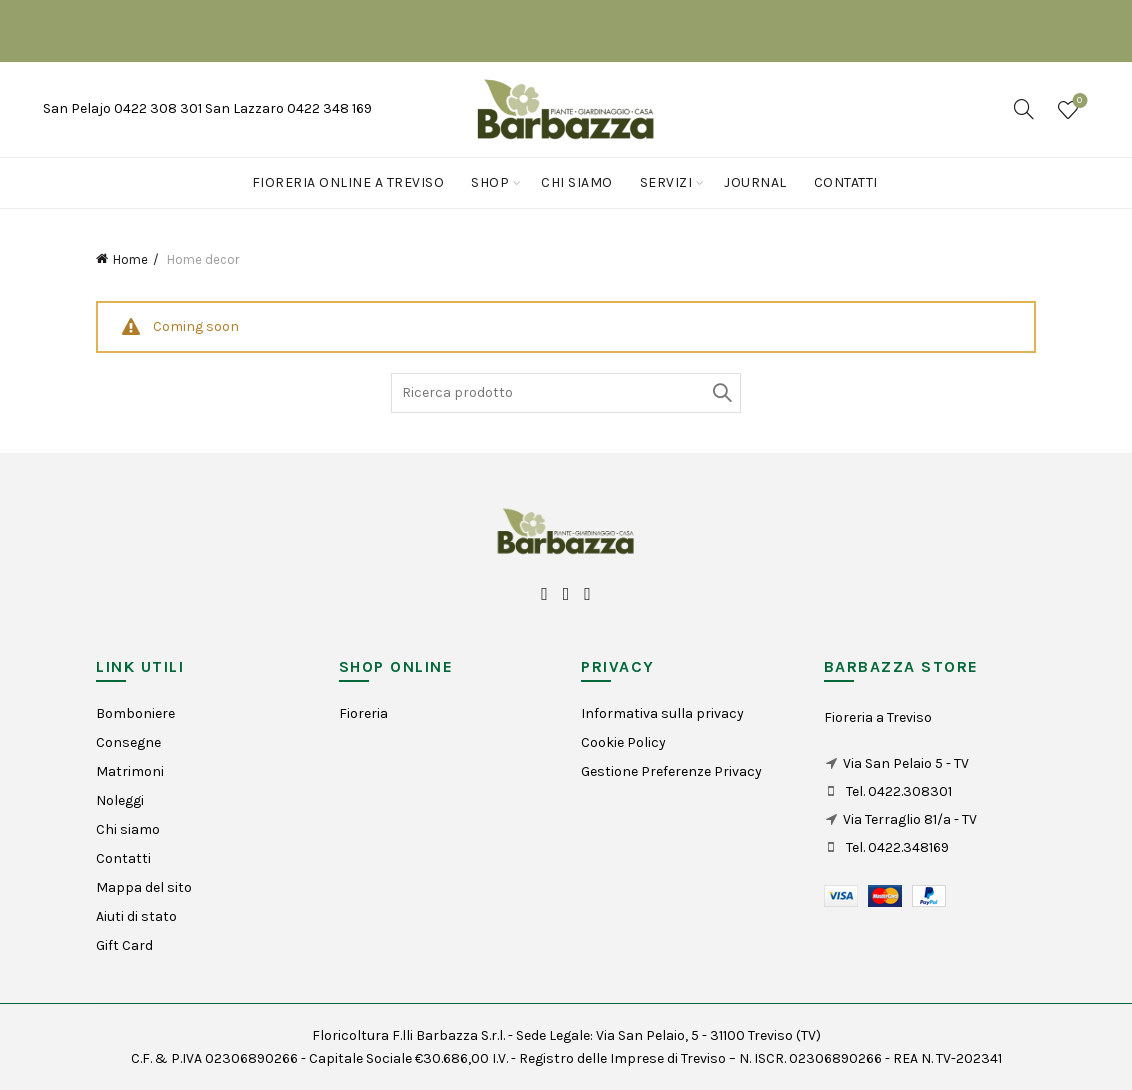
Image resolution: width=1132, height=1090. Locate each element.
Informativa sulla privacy (662, 713)
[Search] (1024, 109)
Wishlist (1077, 101)
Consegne (128, 742)
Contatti (846, 182)
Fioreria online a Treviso (348, 182)
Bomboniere (135, 713)
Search (721, 393)
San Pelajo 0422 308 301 (124, 108)
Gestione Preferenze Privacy (671, 771)
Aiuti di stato (136, 916)
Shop (490, 182)
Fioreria (363, 713)
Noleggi (120, 800)
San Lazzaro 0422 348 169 (288, 108)
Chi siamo (577, 182)
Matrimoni (130, 771)
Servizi (666, 182)
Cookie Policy (623, 742)
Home (130, 259)
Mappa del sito (144, 887)
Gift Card (124, 945)
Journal (755, 182)
